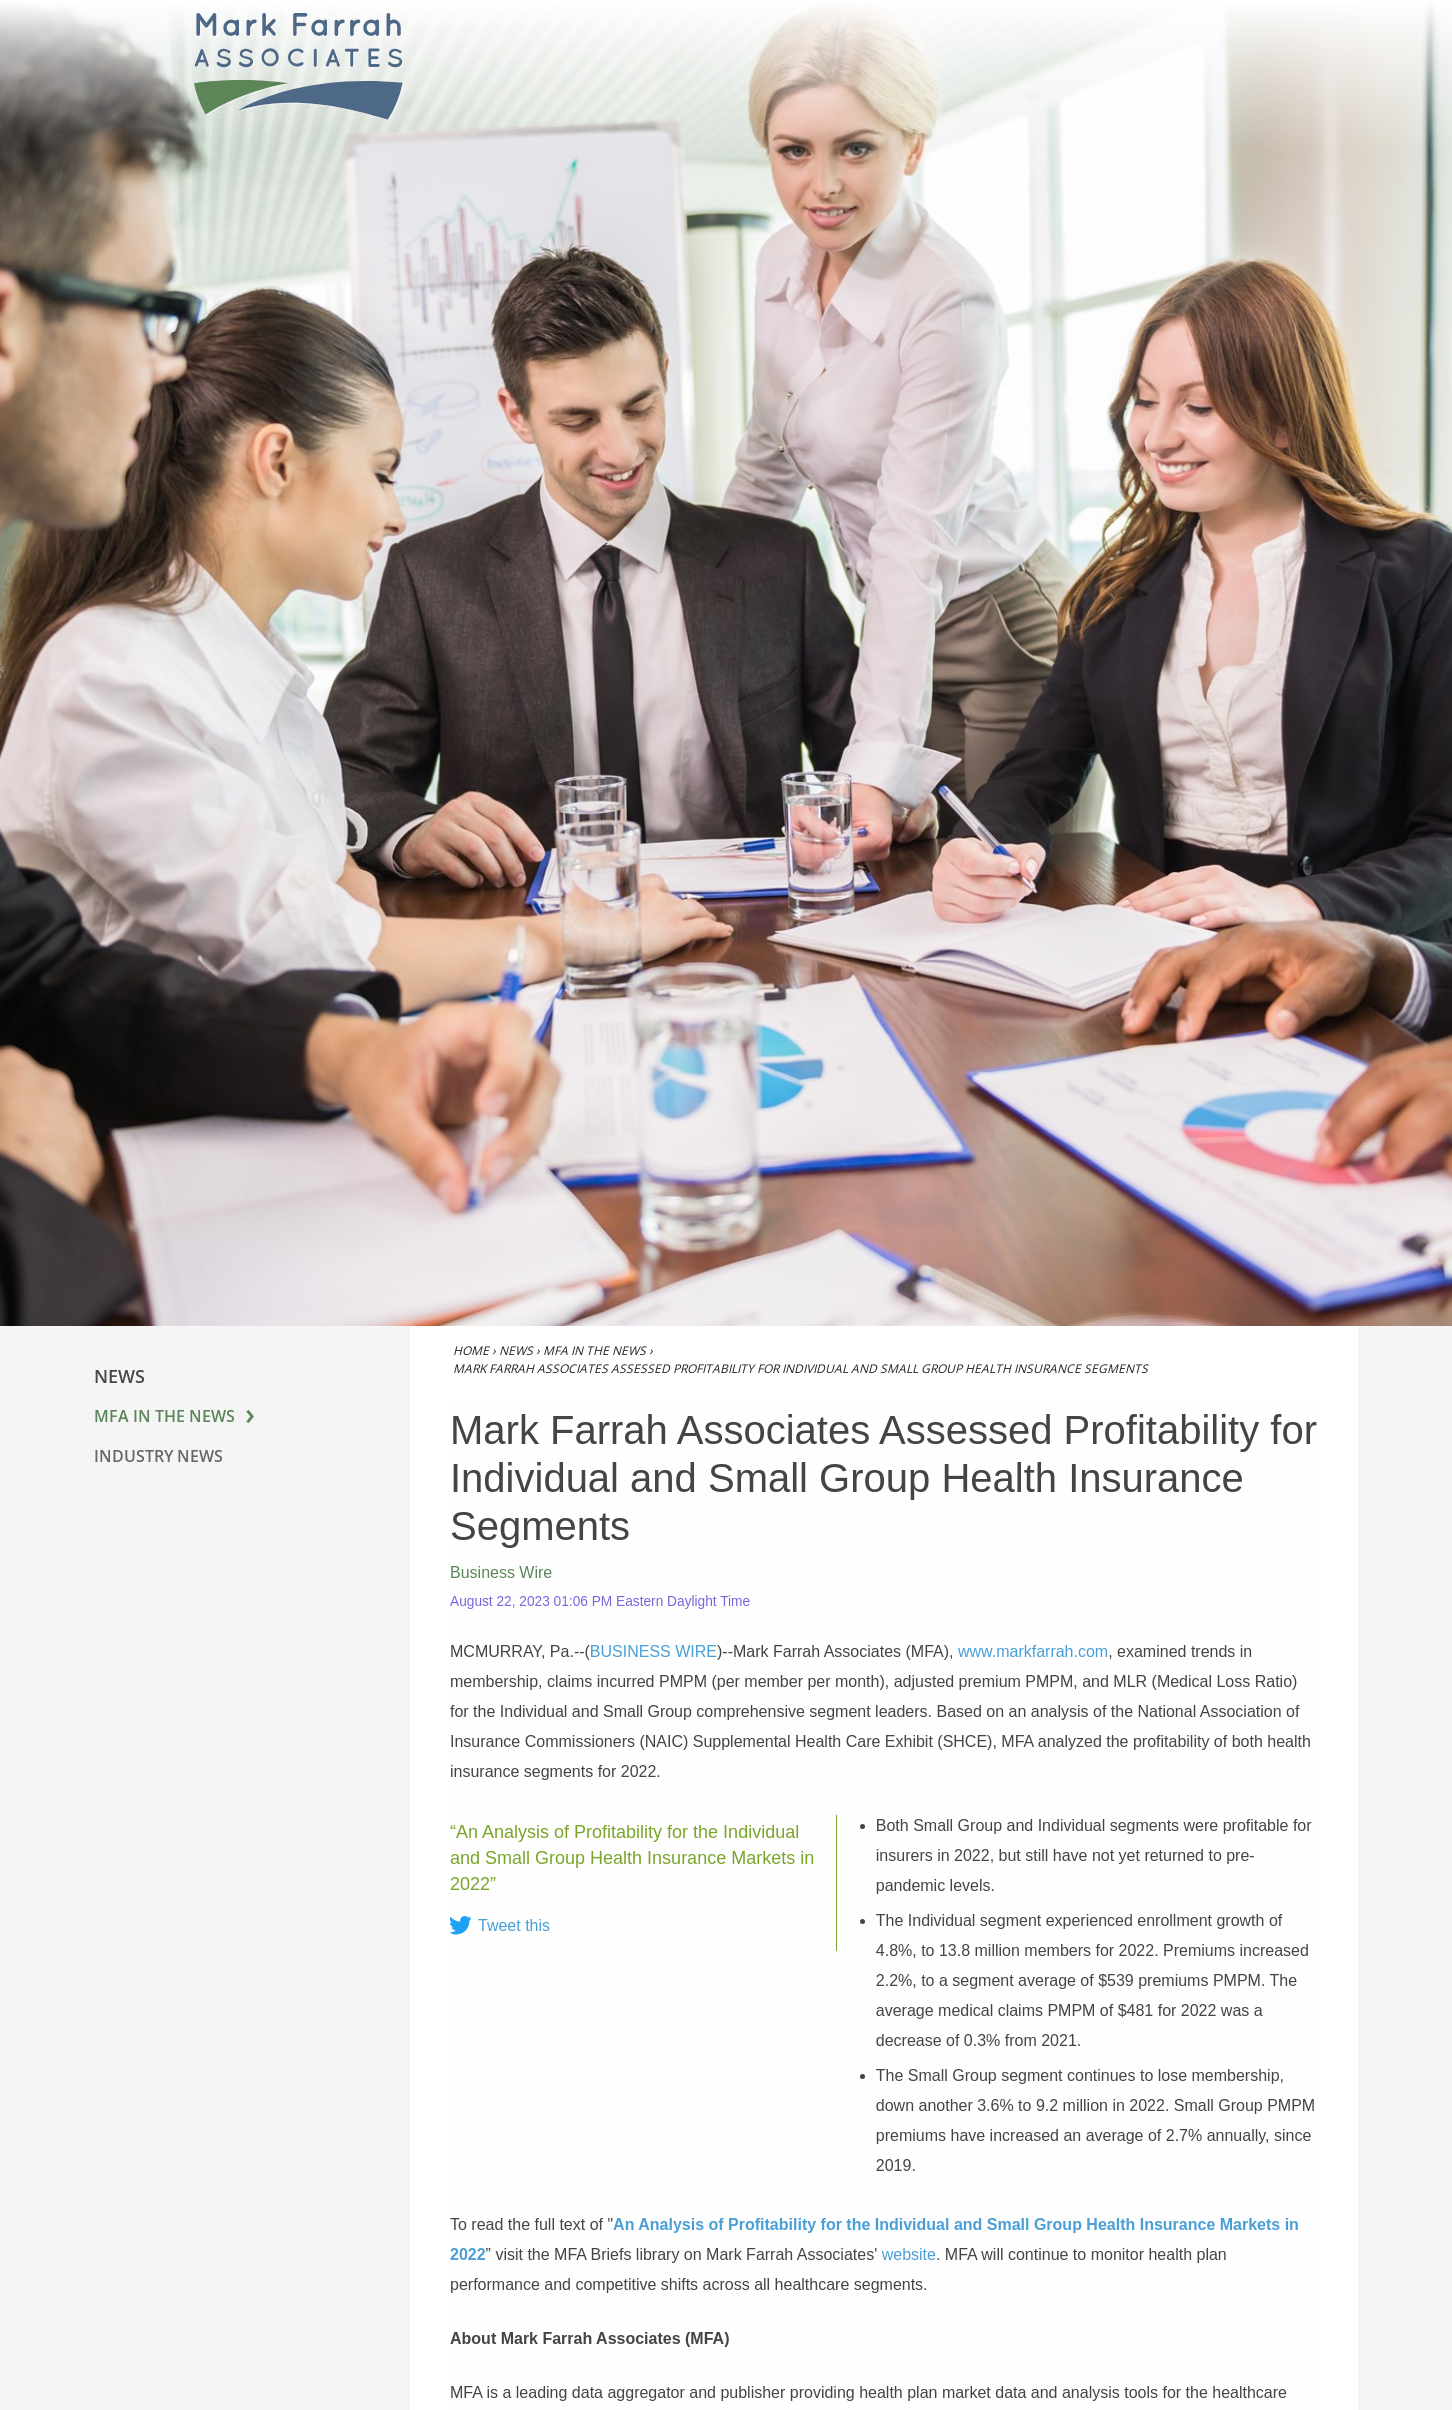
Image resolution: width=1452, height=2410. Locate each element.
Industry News (158, 1456)
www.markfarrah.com (1033, 1651)
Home (471, 1350)
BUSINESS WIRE (653, 1651)
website (909, 2254)
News (516, 1350)
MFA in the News (164, 1416)
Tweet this (514, 1925)
